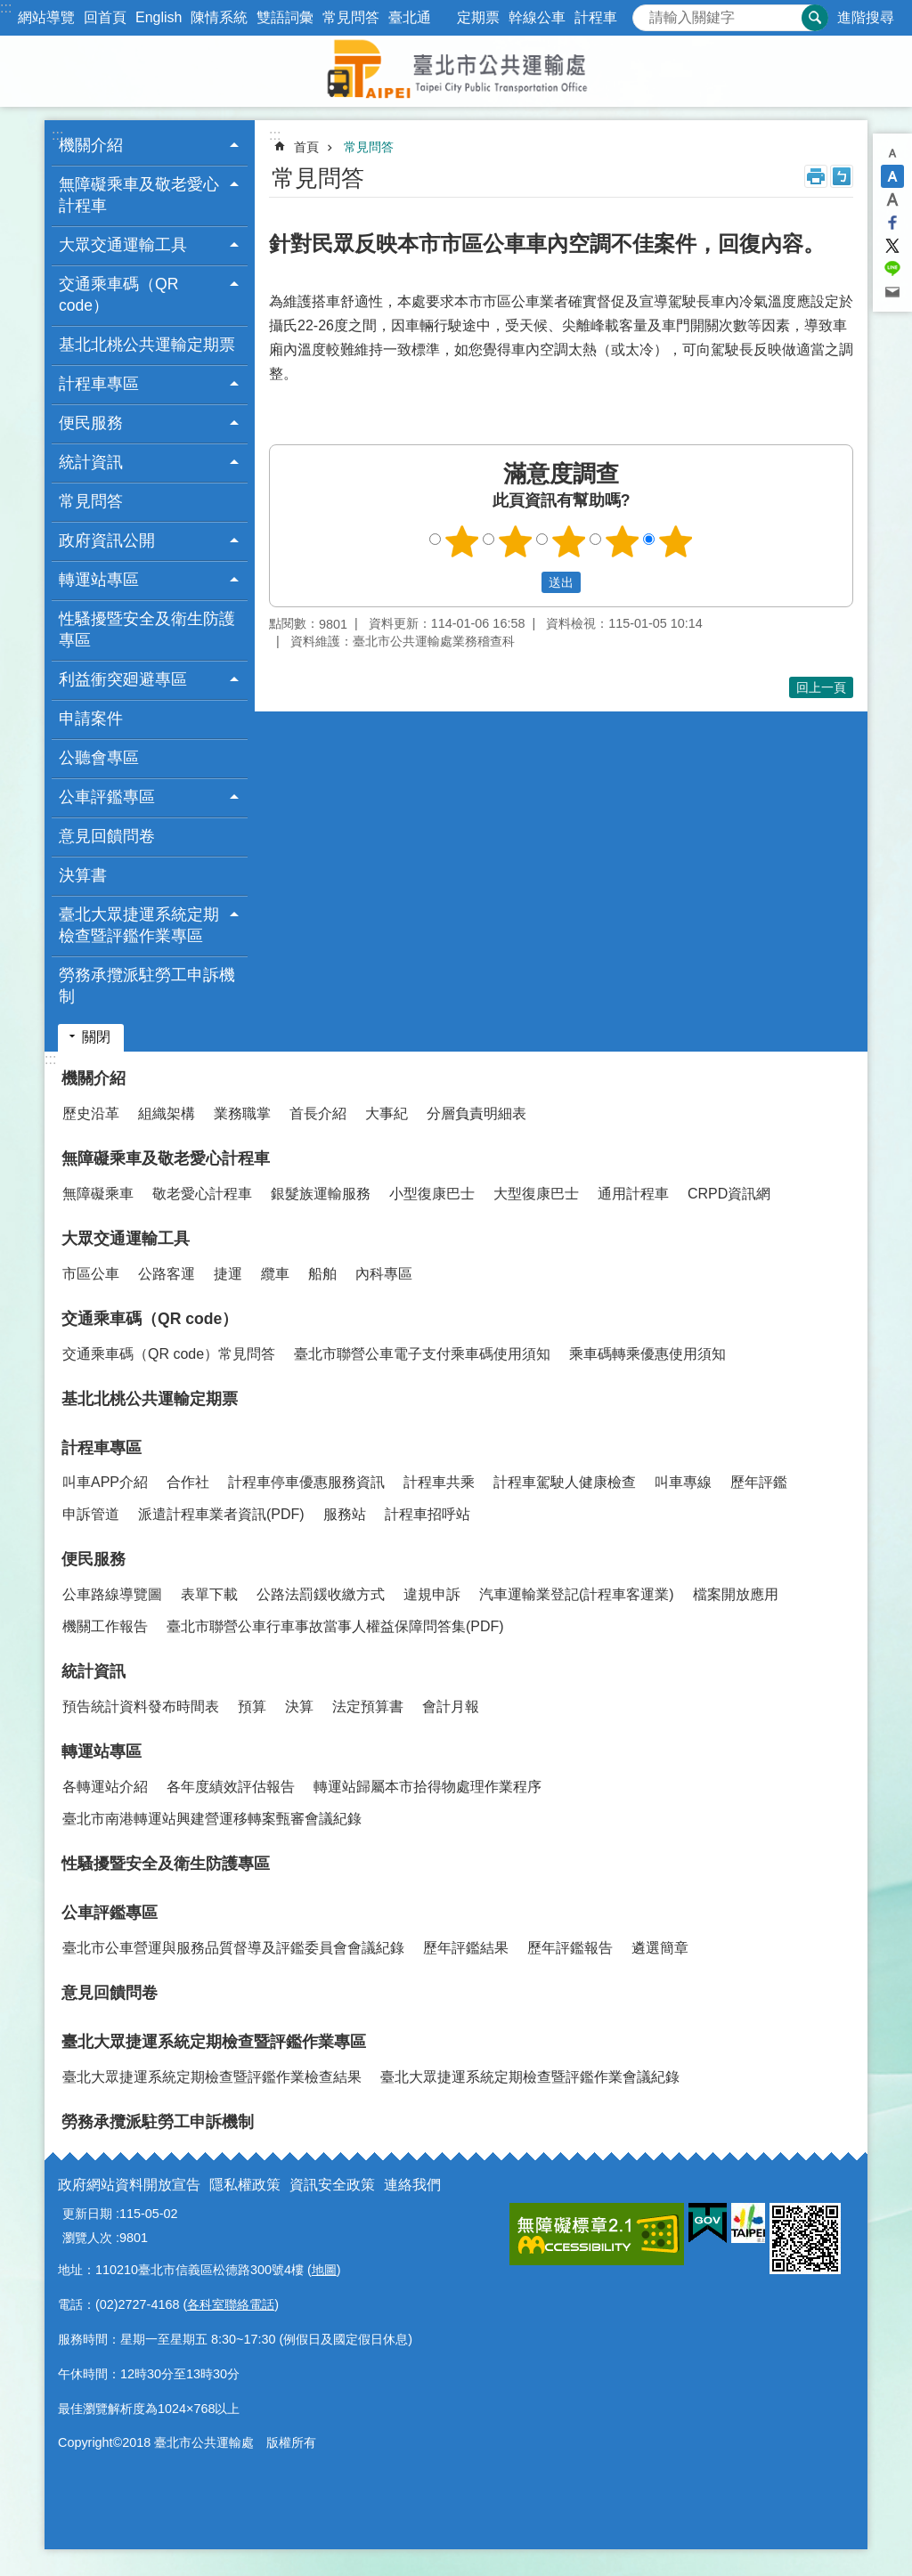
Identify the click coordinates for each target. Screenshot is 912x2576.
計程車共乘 (439, 1482)
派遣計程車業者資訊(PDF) (221, 1514)
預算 (252, 1706)
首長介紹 (317, 1113)
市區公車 (90, 1273)
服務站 (344, 1514)
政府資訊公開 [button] (107, 540)
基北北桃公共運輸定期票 (147, 344)
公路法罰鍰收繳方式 (320, 1594)
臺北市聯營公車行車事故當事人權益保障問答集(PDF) (335, 1626)
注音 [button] (841, 176)
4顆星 (622, 541)
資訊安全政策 (332, 2184)
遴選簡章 (659, 1947)
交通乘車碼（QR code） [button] (118, 294)
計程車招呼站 (427, 1514)
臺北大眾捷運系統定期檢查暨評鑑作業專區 (213, 2042)
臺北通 (409, 17)
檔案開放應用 (735, 1594)
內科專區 (383, 1273)
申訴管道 (90, 1514)
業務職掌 (242, 1113)
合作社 (188, 1482)
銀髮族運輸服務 (320, 1193)
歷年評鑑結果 (466, 1947)
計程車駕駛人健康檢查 (564, 1482)
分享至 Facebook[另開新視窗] (892, 222)
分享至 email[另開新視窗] (892, 292)
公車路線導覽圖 (112, 1594)
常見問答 (350, 17)
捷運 (228, 1273)
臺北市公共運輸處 (456, 71)
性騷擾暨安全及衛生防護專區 (147, 629)
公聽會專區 (99, 758)
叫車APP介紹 (105, 1482)
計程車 (595, 17)
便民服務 (93, 1559)
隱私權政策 (245, 2184)
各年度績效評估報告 (231, 1786)
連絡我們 (412, 2184)
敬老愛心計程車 (202, 1193)
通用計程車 (633, 1193)
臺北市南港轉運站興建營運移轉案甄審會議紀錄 (212, 1818)
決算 (299, 1706)
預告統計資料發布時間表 (140, 1706)
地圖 (324, 2270)
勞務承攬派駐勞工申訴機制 (147, 985)
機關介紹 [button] (91, 145)
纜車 (275, 1273)
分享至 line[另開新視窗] (892, 268)
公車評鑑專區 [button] (107, 797)
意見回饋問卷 (107, 836)
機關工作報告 (105, 1626)
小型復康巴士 (432, 1193)
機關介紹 (93, 1078)
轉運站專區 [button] (99, 580)
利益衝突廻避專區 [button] (123, 679)
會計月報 (450, 1706)
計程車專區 (101, 1448)
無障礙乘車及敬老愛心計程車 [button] (139, 195)
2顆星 (516, 541)
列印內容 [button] (815, 176)
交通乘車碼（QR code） (149, 1319)
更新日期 (87, 2213)
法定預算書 (367, 1706)
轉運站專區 (101, 1751)
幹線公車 (537, 17)
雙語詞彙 (285, 17)
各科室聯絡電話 (230, 2304)
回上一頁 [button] (821, 687)
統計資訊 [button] (91, 462)
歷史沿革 (90, 1113)
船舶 (322, 1273)
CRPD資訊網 (729, 1193)
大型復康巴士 (536, 1193)
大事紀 (386, 1113)
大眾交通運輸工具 (125, 1238)
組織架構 (166, 1113)
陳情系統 (219, 17)
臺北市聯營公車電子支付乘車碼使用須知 (422, 1353)
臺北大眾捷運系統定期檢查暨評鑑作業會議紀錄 (530, 2076)
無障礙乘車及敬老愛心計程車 (165, 1158)
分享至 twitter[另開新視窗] (892, 245)
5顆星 (676, 541)
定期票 (478, 17)
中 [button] (892, 176)
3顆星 (569, 541)
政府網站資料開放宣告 (129, 2184)
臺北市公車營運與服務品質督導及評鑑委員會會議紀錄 (233, 1947)
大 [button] (892, 199)
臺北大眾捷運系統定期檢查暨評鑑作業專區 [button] (139, 925)
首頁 (306, 147)
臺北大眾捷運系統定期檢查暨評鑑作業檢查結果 (212, 2076)
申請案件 (91, 718)
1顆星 (462, 541)
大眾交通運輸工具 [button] (123, 245)
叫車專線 (683, 1482)
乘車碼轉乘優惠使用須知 (647, 1353)
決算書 (83, 875)
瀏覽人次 (87, 2238)
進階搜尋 (865, 17)
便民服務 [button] (91, 423)
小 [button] (892, 153)
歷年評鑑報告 (570, 1947)
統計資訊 (93, 1671)
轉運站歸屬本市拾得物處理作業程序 (428, 1786)
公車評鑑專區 (109, 1913)
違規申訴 (431, 1594)
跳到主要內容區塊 (9, 9)
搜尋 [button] (815, 17)
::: (6, 7)
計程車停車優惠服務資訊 (306, 1482)
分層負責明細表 (476, 1113)
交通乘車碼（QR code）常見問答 (168, 1353)
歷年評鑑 (758, 1482)
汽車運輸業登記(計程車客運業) (576, 1594)
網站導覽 (46, 17)
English (158, 17)
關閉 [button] (96, 1036)
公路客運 (166, 1273)
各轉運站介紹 (105, 1786)
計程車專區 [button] (99, 384)
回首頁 (105, 17)
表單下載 (209, 1594)
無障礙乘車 (98, 1193)
